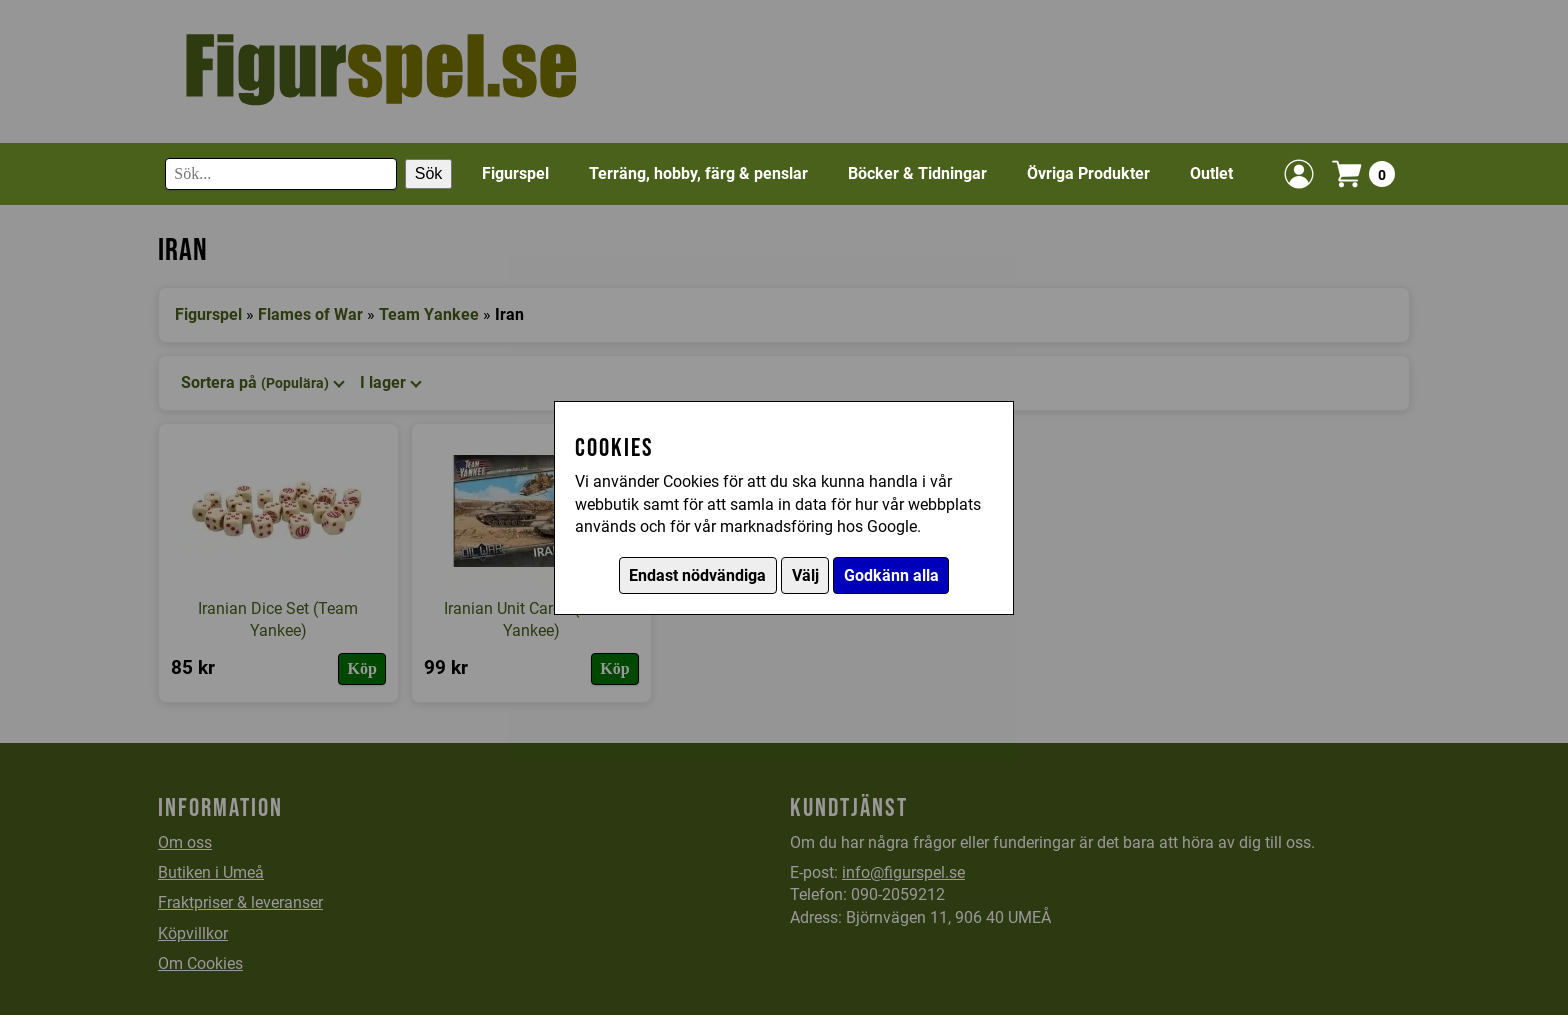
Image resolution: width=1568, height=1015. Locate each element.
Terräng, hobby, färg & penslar (698, 173)
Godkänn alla (891, 575)
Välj (805, 575)
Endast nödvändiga (697, 575)
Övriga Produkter (1088, 173)
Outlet (1211, 173)
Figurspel (515, 173)
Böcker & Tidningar (917, 173)
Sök (429, 173)
